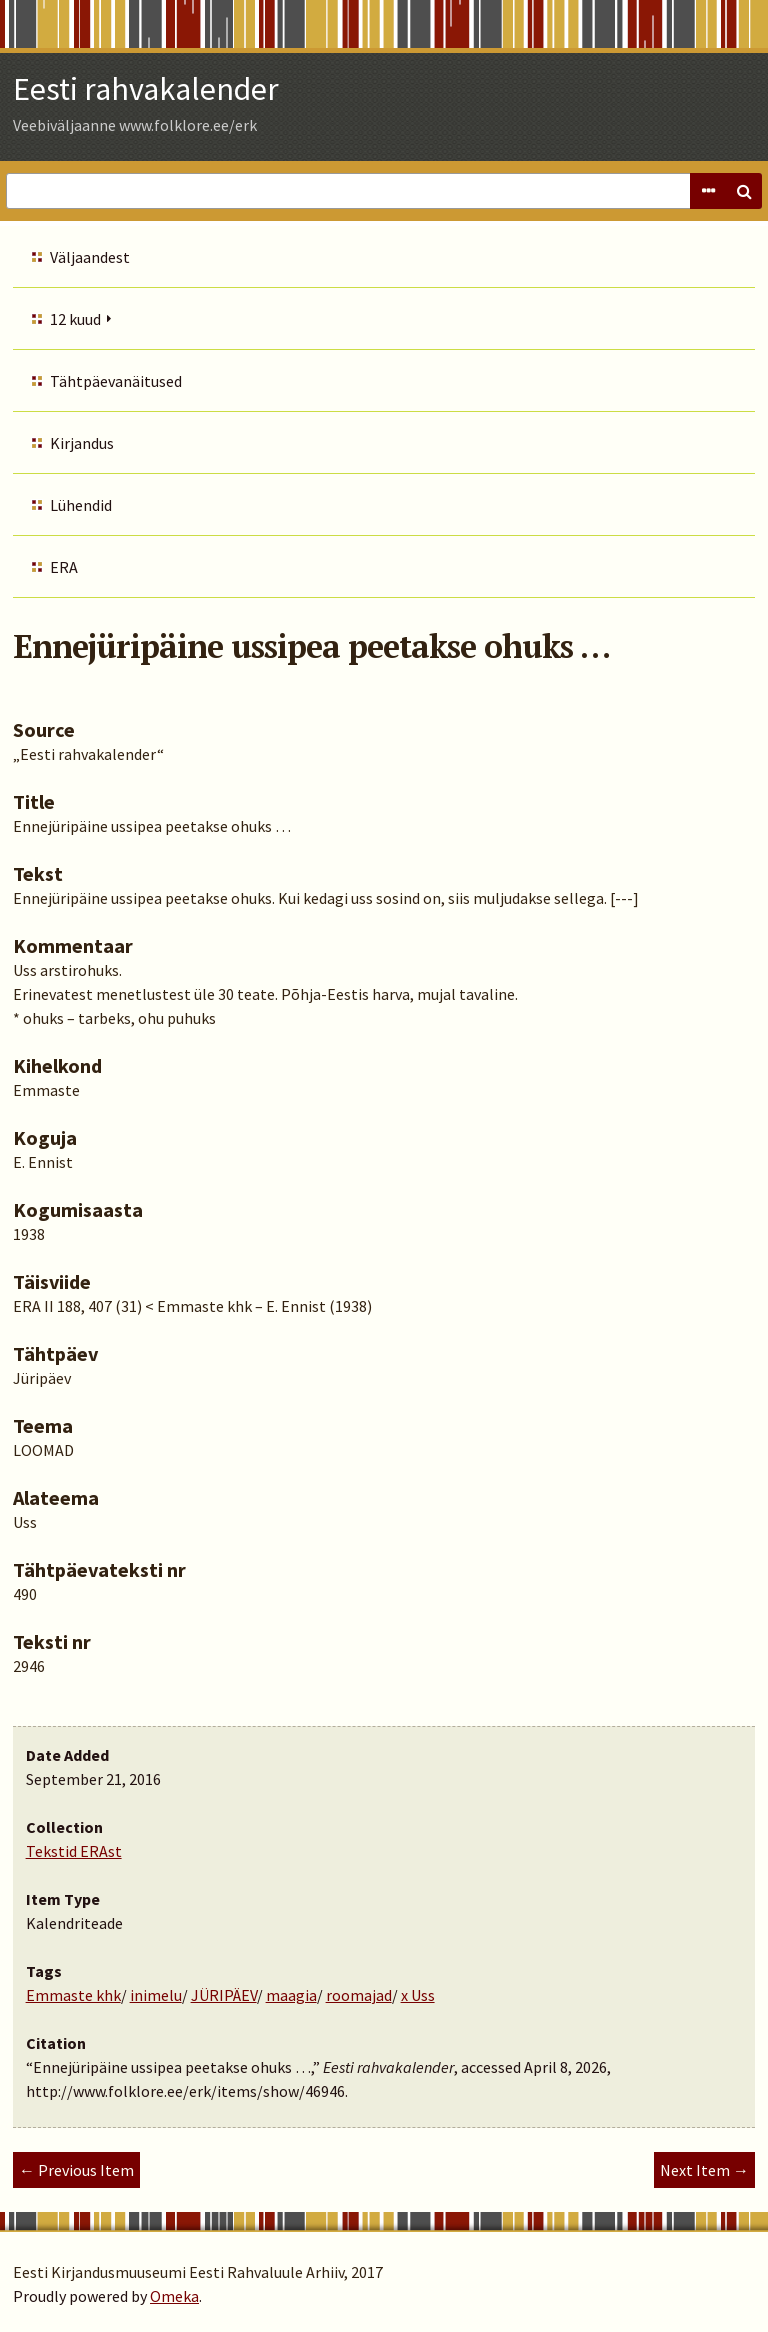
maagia (291, 1995)
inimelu (156, 1995)
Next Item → (704, 2170)
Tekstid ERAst (74, 1851)
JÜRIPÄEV (224, 1995)
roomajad (359, 1995)
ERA (64, 567)
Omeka (174, 2296)
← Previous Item (76, 2170)
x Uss (418, 1995)
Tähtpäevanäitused (116, 381)
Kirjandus (82, 443)
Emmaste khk (73, 1995)
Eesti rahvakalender (146, 89)
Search (744, 191)
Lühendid (81, 505)
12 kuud (75, 319)
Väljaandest (90, 257)
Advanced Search (708, 191)
